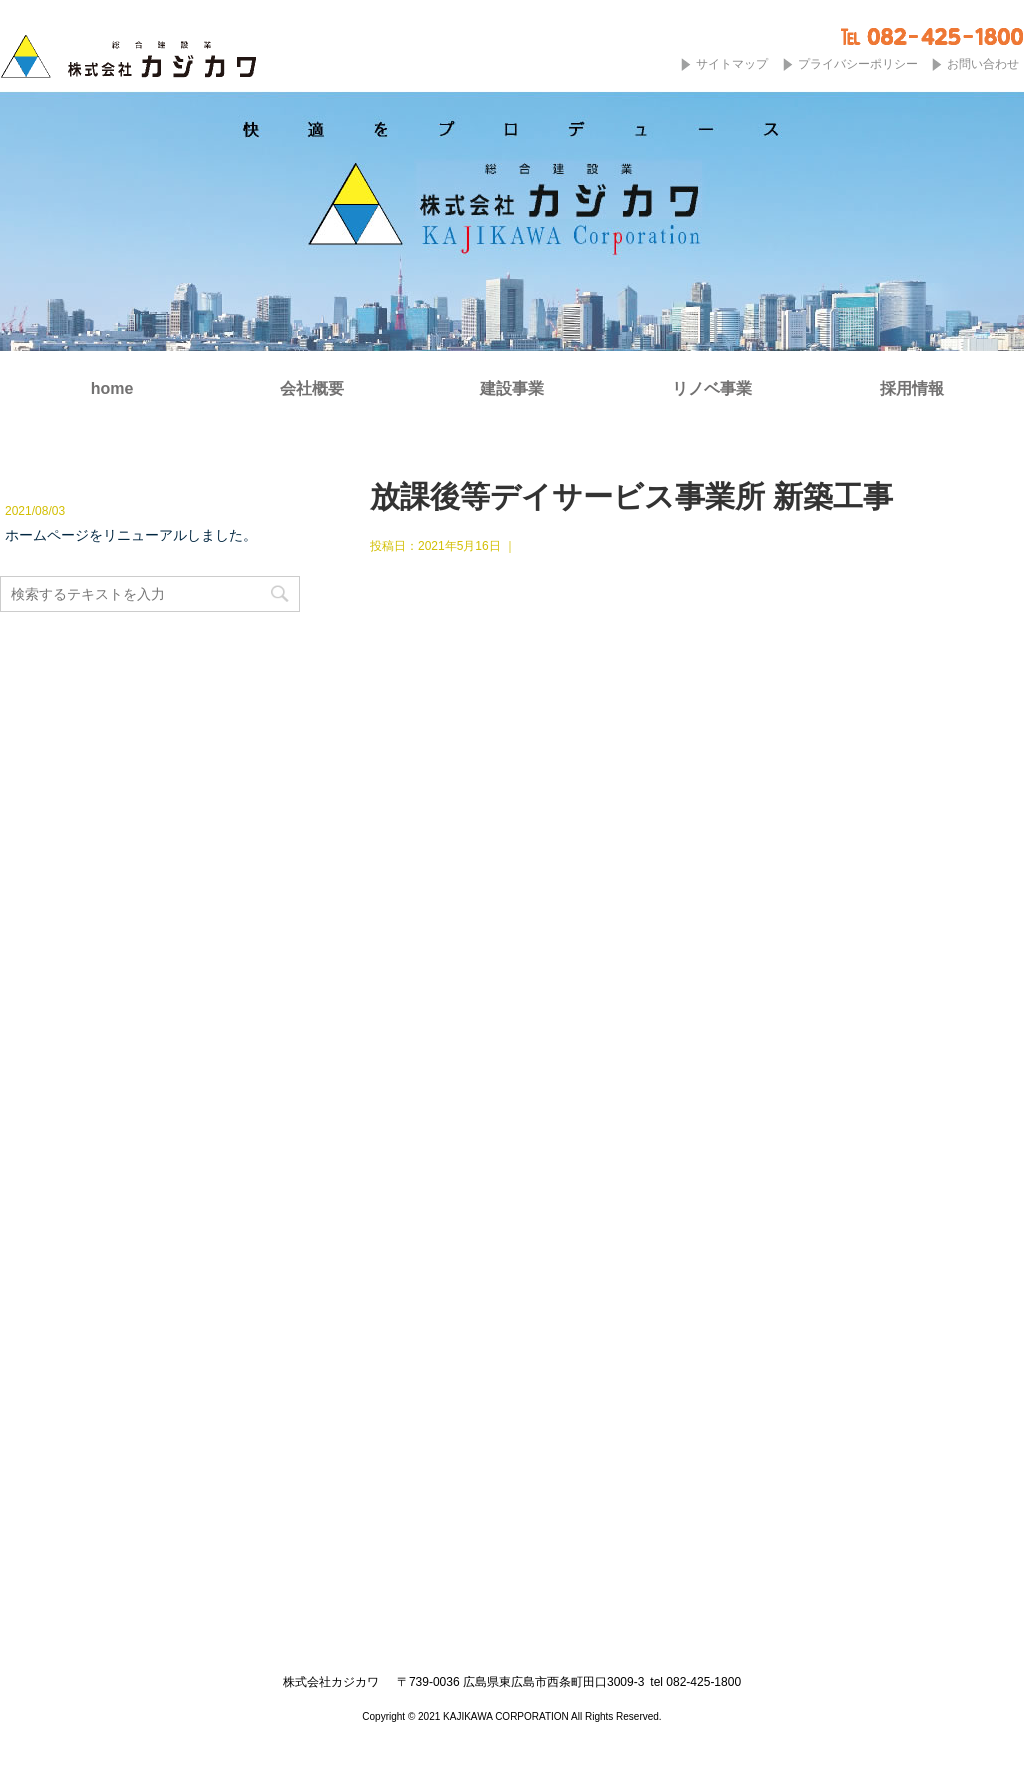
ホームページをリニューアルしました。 (131, 535)
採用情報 (912, 389)
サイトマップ (732, 64)
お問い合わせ (983, 64)
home (112, 389)
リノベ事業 (712, 389)
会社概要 (312, 389)
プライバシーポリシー (858, 64)
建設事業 (512, 389)
